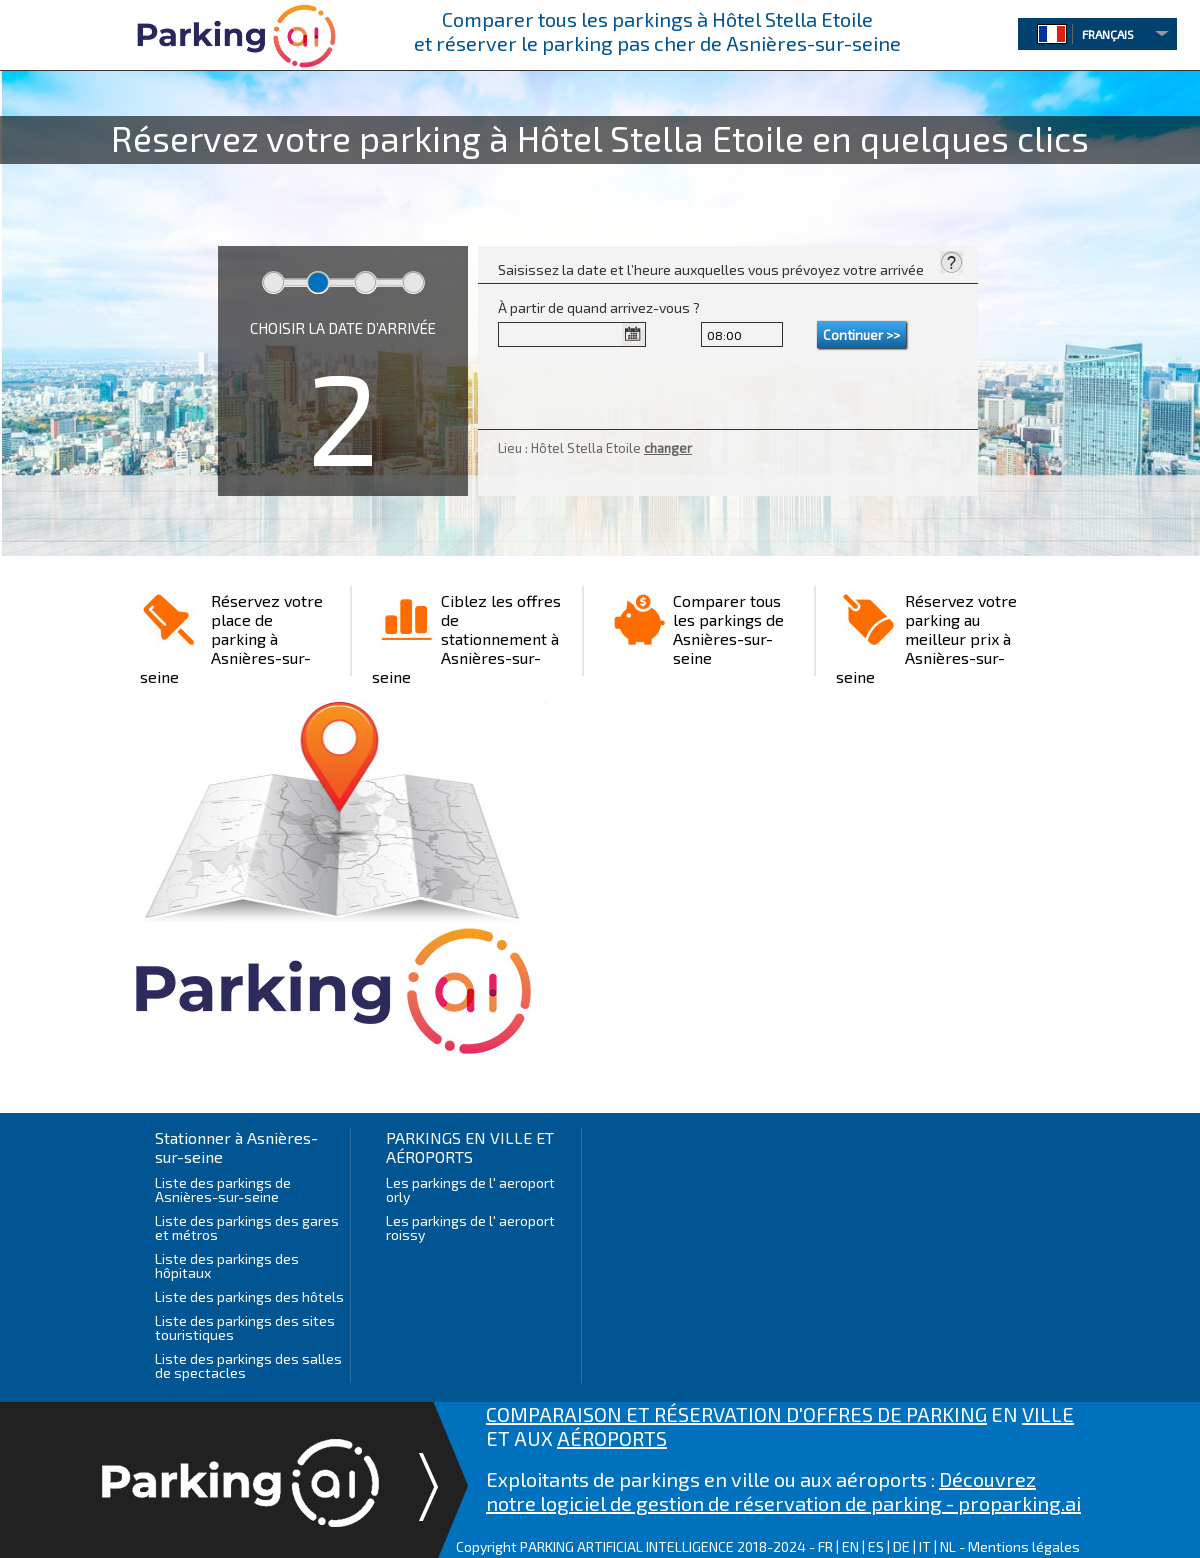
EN (850, 1546)
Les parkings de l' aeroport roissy (470, 1227)
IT (925, 1546)
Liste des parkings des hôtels (249, 1296)
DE (901, 1546)
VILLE (1048, 1414)
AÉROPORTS (612, 1438)
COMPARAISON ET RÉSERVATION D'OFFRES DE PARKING (736, 1414)
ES (876, 1546)
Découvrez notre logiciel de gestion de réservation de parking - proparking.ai (783, 1491)
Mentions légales (1024, 1546)
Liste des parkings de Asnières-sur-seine (223, 1189)
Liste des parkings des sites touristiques (245, 1327)
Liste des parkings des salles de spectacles (248, 1365)
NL (948, 1546)
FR (825, 1546)
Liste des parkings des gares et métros (247, 1227)
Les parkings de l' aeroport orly (470, 1189)
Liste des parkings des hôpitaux (227, 1265)
